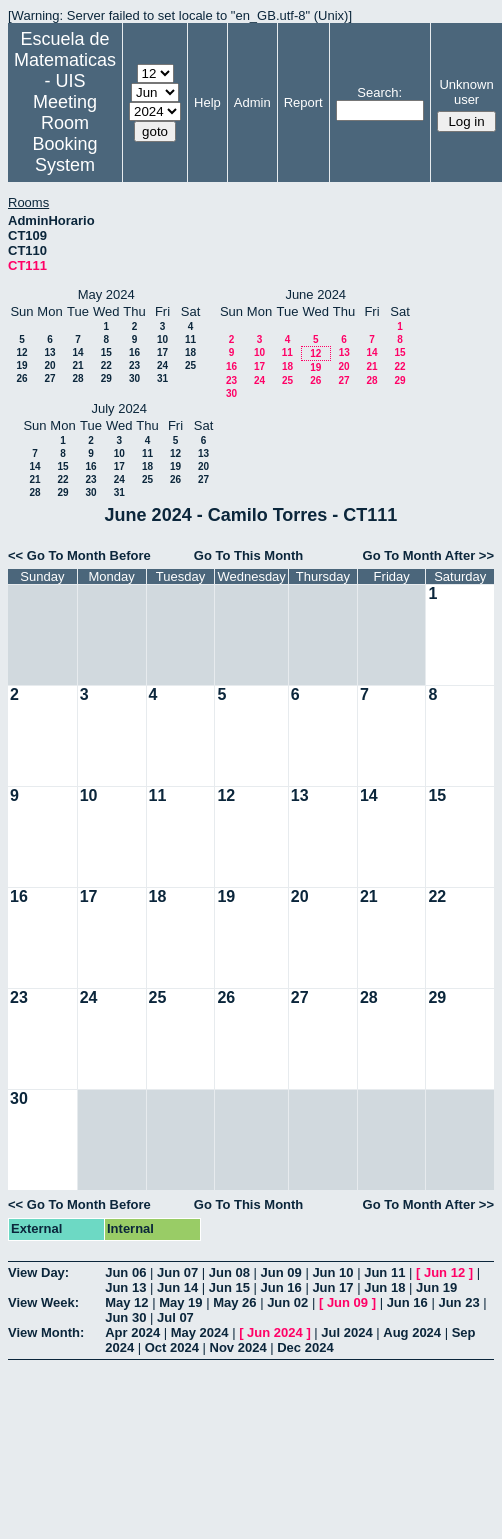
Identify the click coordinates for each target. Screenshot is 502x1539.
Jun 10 (332, 1272)
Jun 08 (229, 1272)
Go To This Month (249, 555)
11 (190, 339)
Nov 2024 (238, 1347)
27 (49, 378)
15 (106, 352)
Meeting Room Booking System (64, 133)
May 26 (234, 1302)
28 (77, 378)
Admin (252, 102)
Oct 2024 (172, 1347)
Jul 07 (175, 1317)
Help (207, 102)
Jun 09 (281, 1272)
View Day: (38, 1272)
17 (162, 352)
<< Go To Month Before (79, 555)
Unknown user (466, 92)
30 (134, 378)
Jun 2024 (275, 1332)
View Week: (43, 1302)
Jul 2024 (346, 1332)
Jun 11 (384, 1272)
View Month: (46, 1332)
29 (106, 378)
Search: (379, 92)
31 (162, 378)
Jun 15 (229, 1287)
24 (162, 365)
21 (77, 365)
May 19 (180, 1302)
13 (49, 352)
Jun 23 (458, 1302)
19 (21, 365)
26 (21, 378)
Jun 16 (281, 1287)
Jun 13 (125, 1287)
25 (190, 365)
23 (134, 365)
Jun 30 (125, 1317)
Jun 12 (444, 1272)
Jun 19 (436, 1287)
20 (49, 365)
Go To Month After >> (428, 555)
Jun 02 (287, 1302)
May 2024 (200, 1332)
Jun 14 (177, 1287)
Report (303, 102)
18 (190, 352)
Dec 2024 (305, 1347)
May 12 (126, 1302)
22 (106, 365)
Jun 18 (384, 1287)
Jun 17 (332, 1287)
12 (21, 352)
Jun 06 (125, 1272)
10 (162, 339)
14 (77, 352)
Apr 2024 (132, 1332)
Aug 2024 (412, 1332)
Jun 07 (177, 1272)
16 (134, 352)
